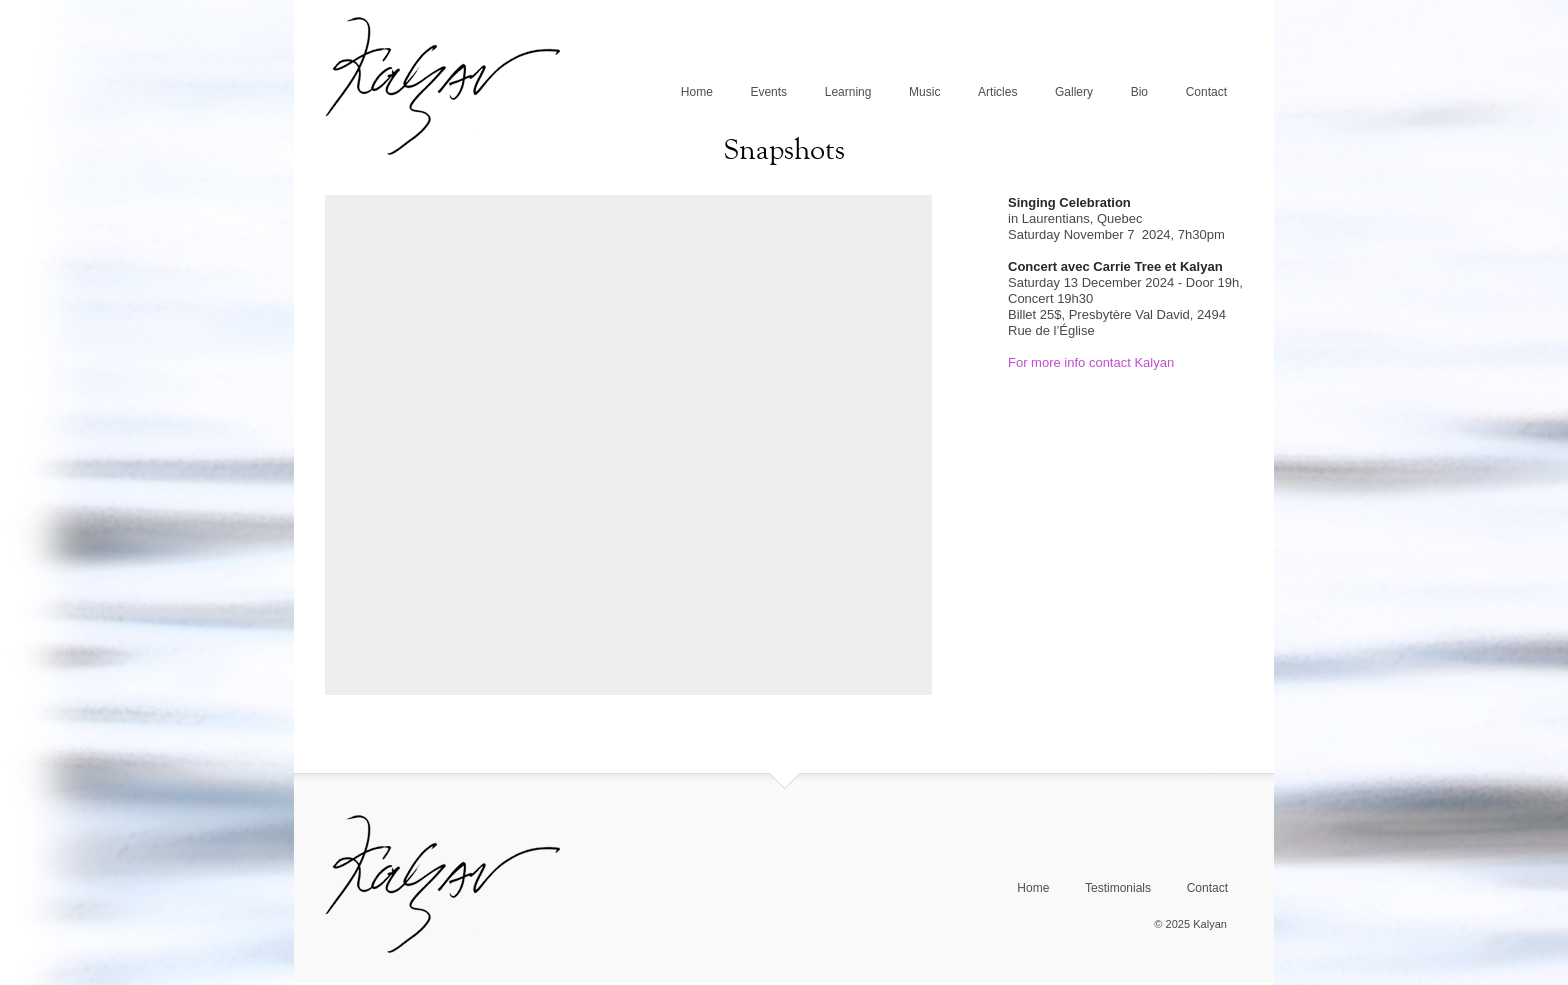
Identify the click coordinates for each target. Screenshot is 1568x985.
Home (697, 92)
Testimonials (1118, 888)
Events (768, 92)
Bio (1139, 92)
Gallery (1074, 92)
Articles (997, 92)
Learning (848, 92)
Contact (1206, 92)
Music (924, 92)
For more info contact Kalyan (1091, 362)
